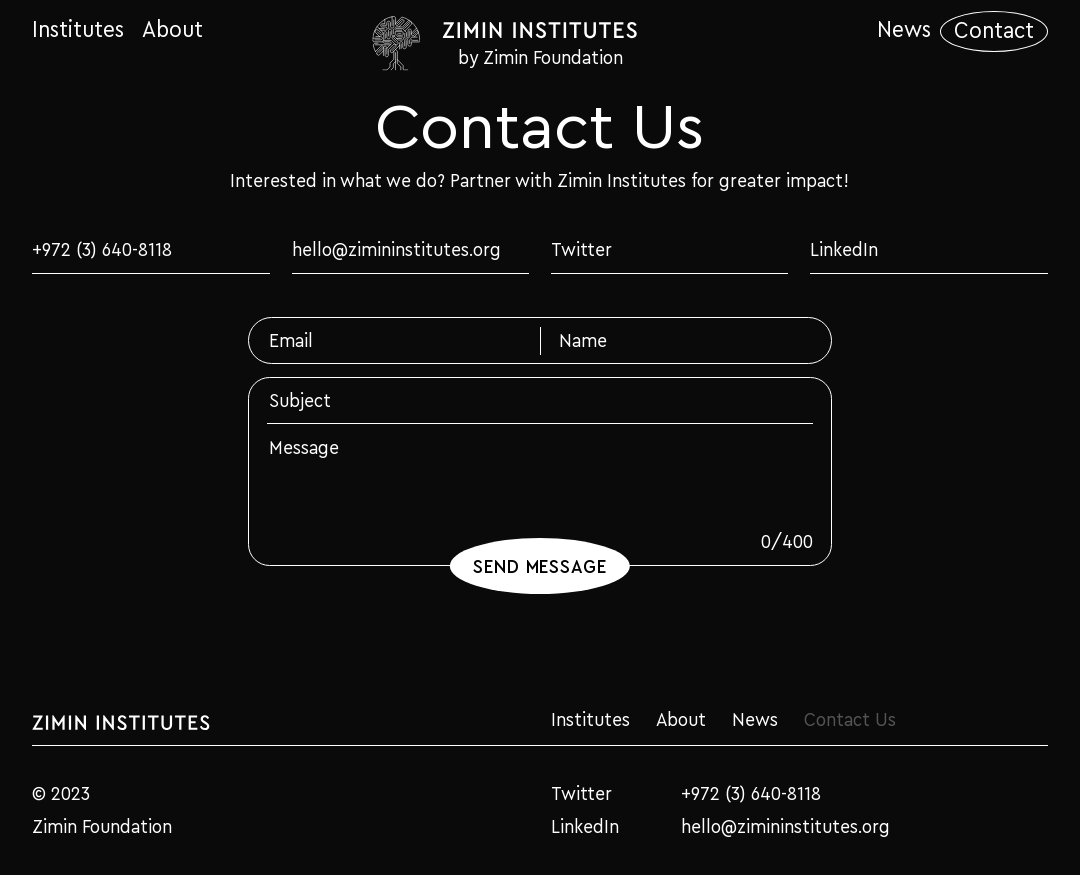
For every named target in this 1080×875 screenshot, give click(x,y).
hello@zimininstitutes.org (396, 249)
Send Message (540, 566)
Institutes (78, 30)
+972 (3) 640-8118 (102, 249)
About (172, 30)
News (904, 30)
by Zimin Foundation (540, 57)
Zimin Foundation (102, 826)
